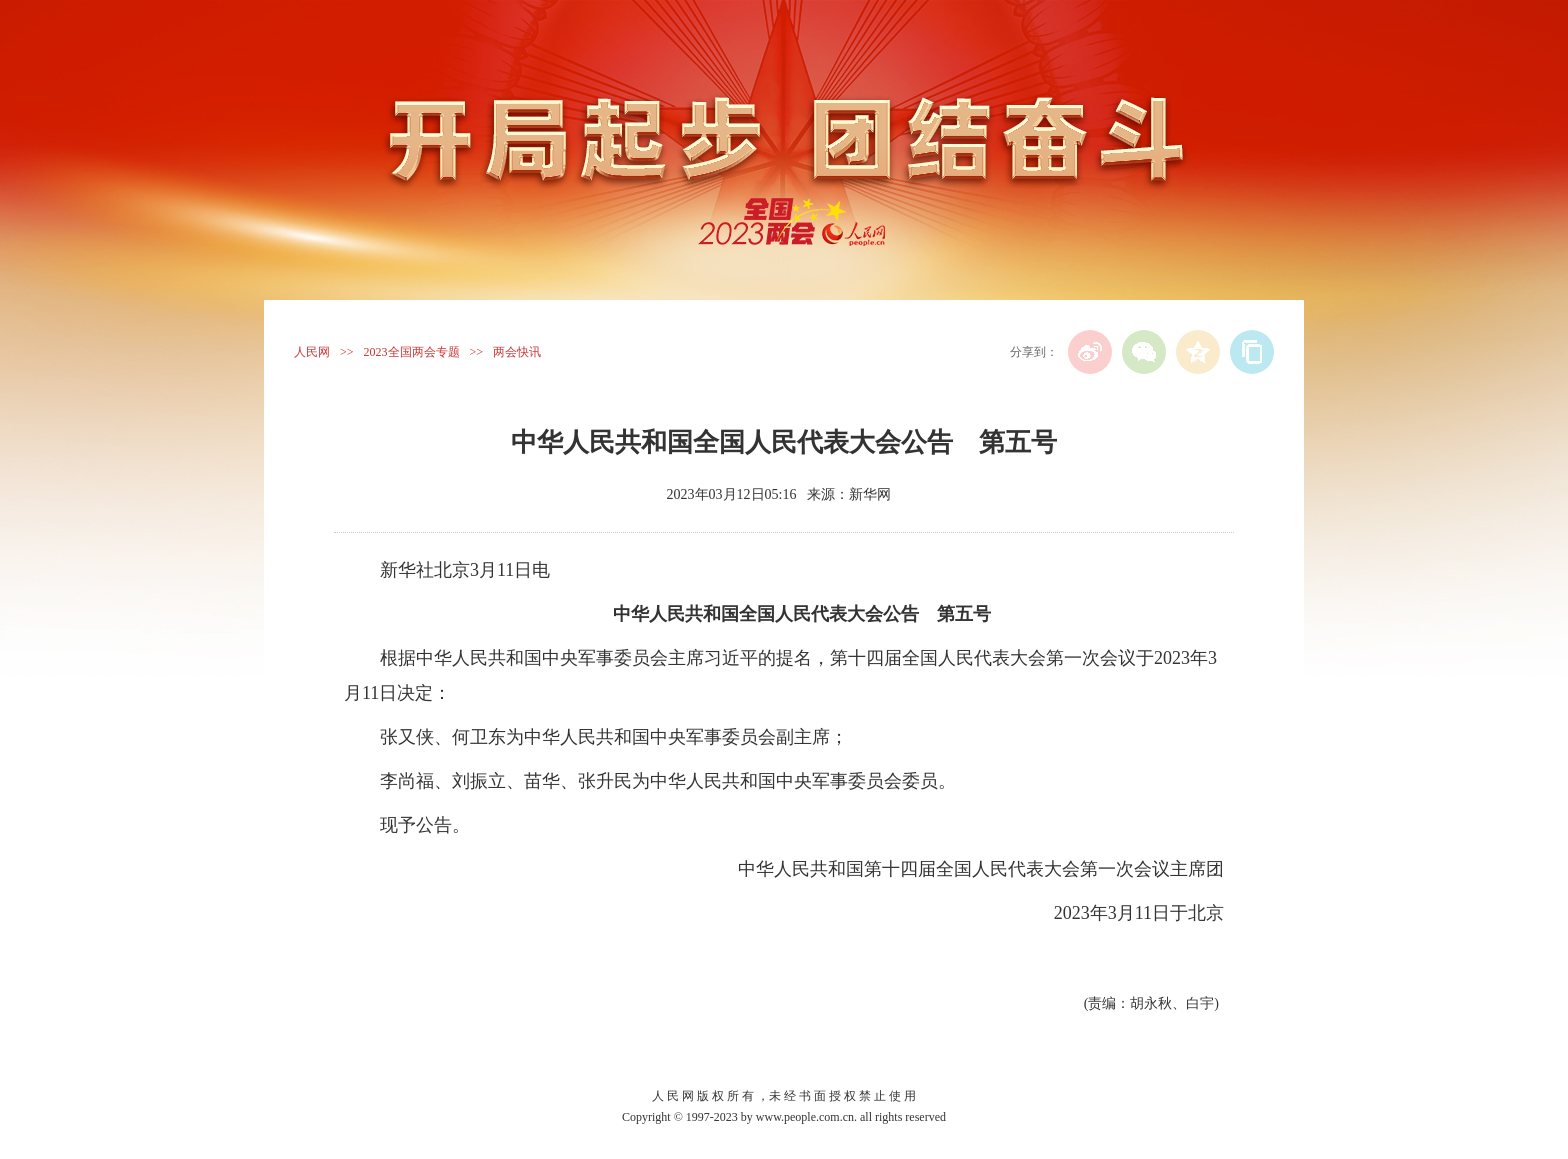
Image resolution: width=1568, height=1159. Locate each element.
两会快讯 (517, 352)
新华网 (870, 494)
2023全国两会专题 (412, 352)
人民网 (312, 352)
